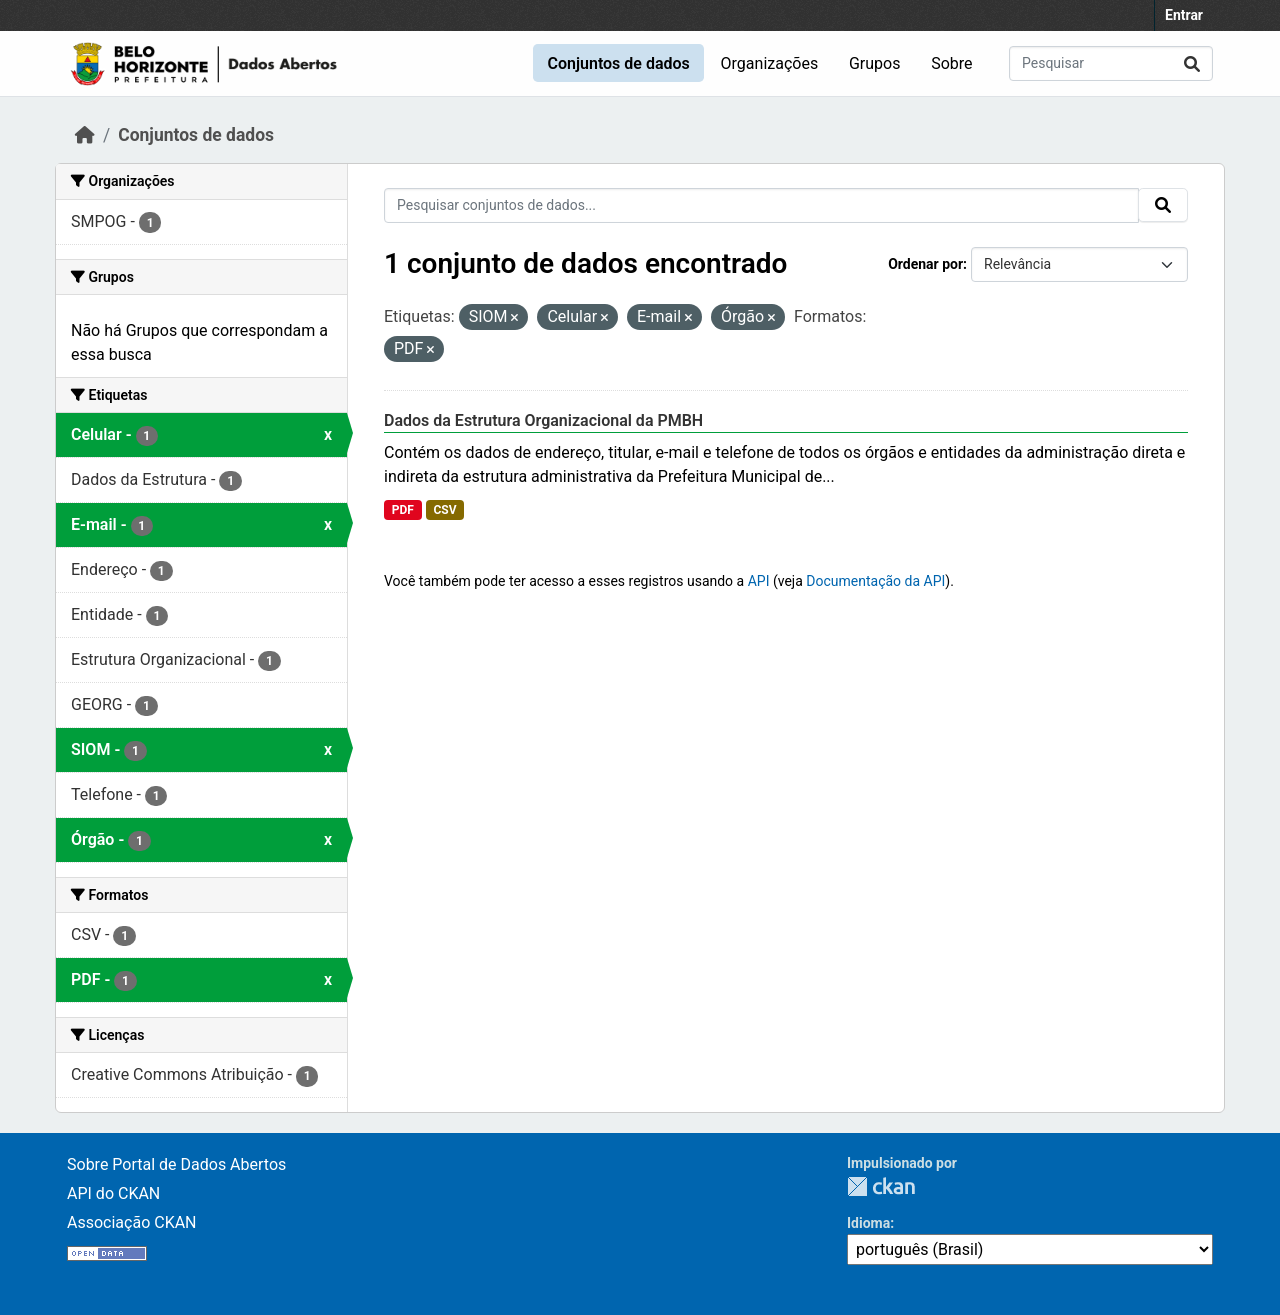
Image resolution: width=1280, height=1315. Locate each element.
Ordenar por (925, 264)
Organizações (770, 63)
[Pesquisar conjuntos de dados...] (1111, 63)
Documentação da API (875, 581)
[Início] (85, 135)
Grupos (875, 63)
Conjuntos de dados (618, 63)
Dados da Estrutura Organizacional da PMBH (543, 420)
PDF (403, 510)
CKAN (881, 1186)
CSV (444, 510)
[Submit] (1192, 63)
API (759, 581)
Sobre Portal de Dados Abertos (176, 1164)
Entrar (1184, 15)
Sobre (951, 63)
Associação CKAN (132, 1222)
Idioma (868, 1223)
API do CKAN (113, 1193)
